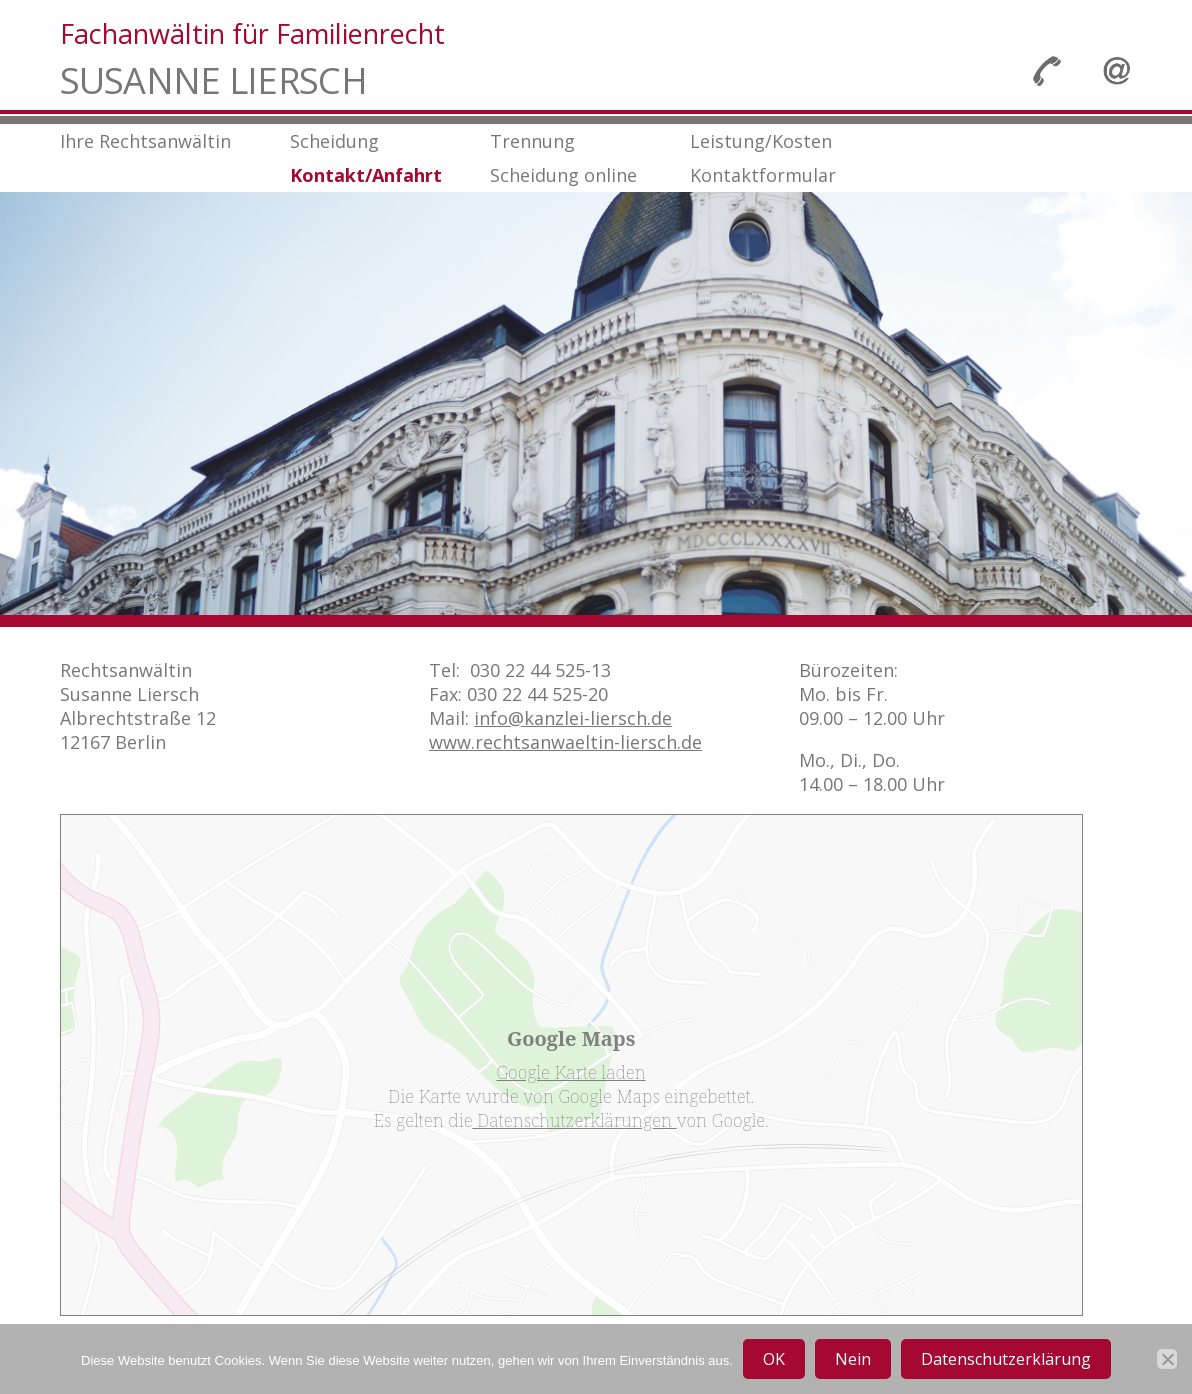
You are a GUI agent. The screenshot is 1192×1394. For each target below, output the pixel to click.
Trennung (532, 141)
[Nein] (1167, 1359)
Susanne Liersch (213, 81)
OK (774, 1359)
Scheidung (334, 141)
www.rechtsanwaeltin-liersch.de (565, 742)
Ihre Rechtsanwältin (145, 141)
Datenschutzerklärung (1006, 1359)
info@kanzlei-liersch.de (573, 718)
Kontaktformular (763, 175)
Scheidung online (563, 175)
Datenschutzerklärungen (574, 1120)
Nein (853, 1359)
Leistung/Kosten (761, 141)
